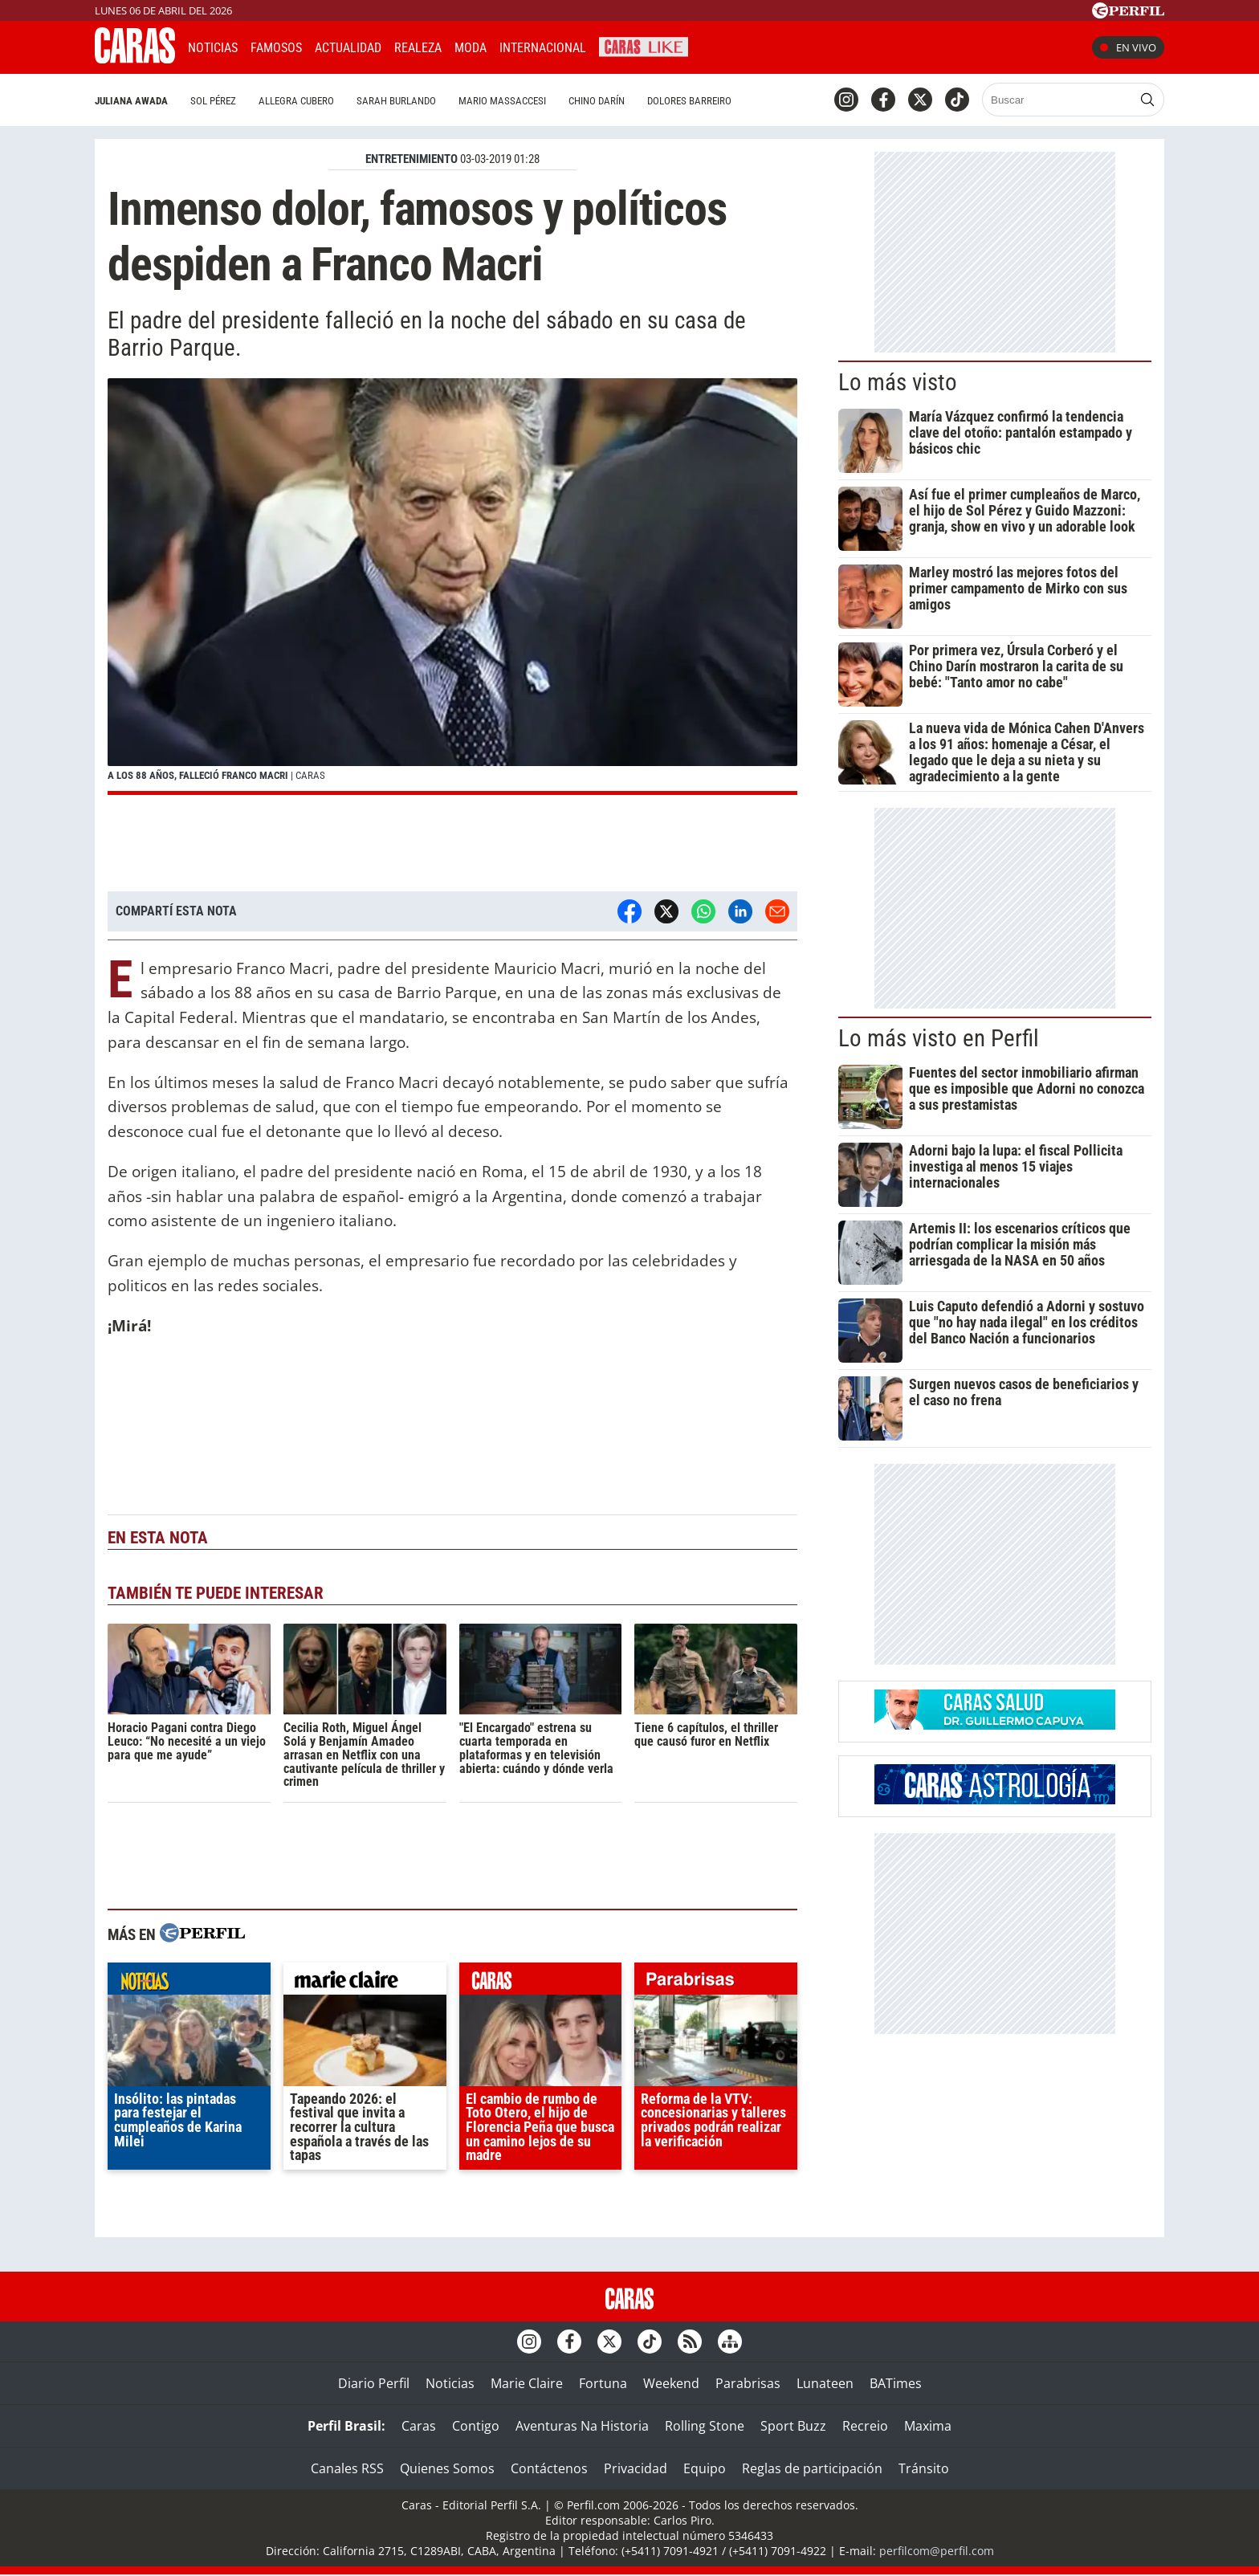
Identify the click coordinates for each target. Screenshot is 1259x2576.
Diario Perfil (373, 2383)
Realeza (418, 47)
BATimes (896, 2383)
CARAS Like (643, 45)
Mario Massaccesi (502, 101)
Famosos (276, 47)
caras (540, 1983)
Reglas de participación (812, 2468)
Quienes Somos (447, 2468)
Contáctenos (549, 2468)
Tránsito (923, 2468)
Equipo (704, 2468)
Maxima (927, 2426)
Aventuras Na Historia (582, 2426)
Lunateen (825, 2383)
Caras (418, 2426)
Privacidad (635, 2468)
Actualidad (348, 47)
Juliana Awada (131, 101)
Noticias (213, 47)
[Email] (777, 911)
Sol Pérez (213, 101)
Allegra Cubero (296, 101)
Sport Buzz (793, 2426)
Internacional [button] (542, 47)
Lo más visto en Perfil (938, 1038)
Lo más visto (897, 382)
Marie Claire (527, 2383)
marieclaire (364, 1983)
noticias (189, 1983)
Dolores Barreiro (689, 101)
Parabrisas (747, 2383)
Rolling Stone (704, 2426)
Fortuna (603, 2383)
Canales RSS (347, 2468)
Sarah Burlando (396, 101)
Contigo (475, 2426)
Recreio (865, 2426)
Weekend (671, 2383)
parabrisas (715, 1983)
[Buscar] (1059, 100)
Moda (470, 47)
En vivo (1128, 47)
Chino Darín (596, 101)
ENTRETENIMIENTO (411, 159)
